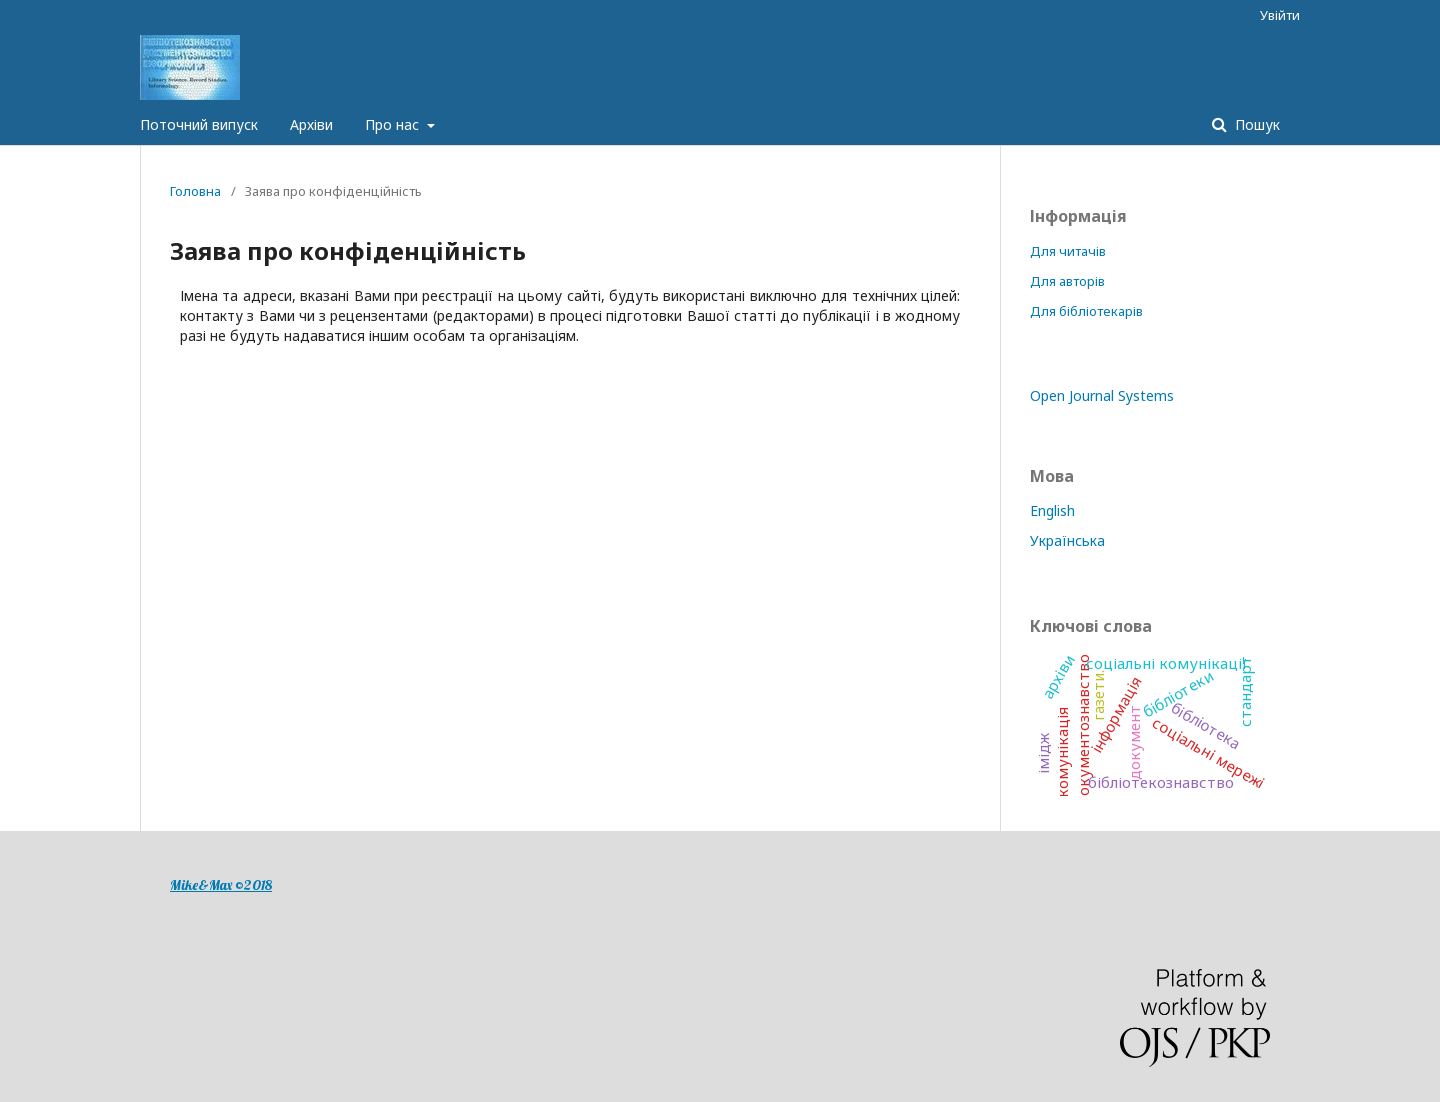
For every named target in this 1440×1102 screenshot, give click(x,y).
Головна (195, 191)
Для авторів (1067, 281)
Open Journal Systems (1102, 395)
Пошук (1255, 124)
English (1052, 510)
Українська (1067, 540)
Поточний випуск (199, 124)
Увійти (1280, 15)
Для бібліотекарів (1086, 311)
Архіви (311, 124)
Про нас (394, 124)
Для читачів (1068, 251)
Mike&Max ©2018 (221, 885)
